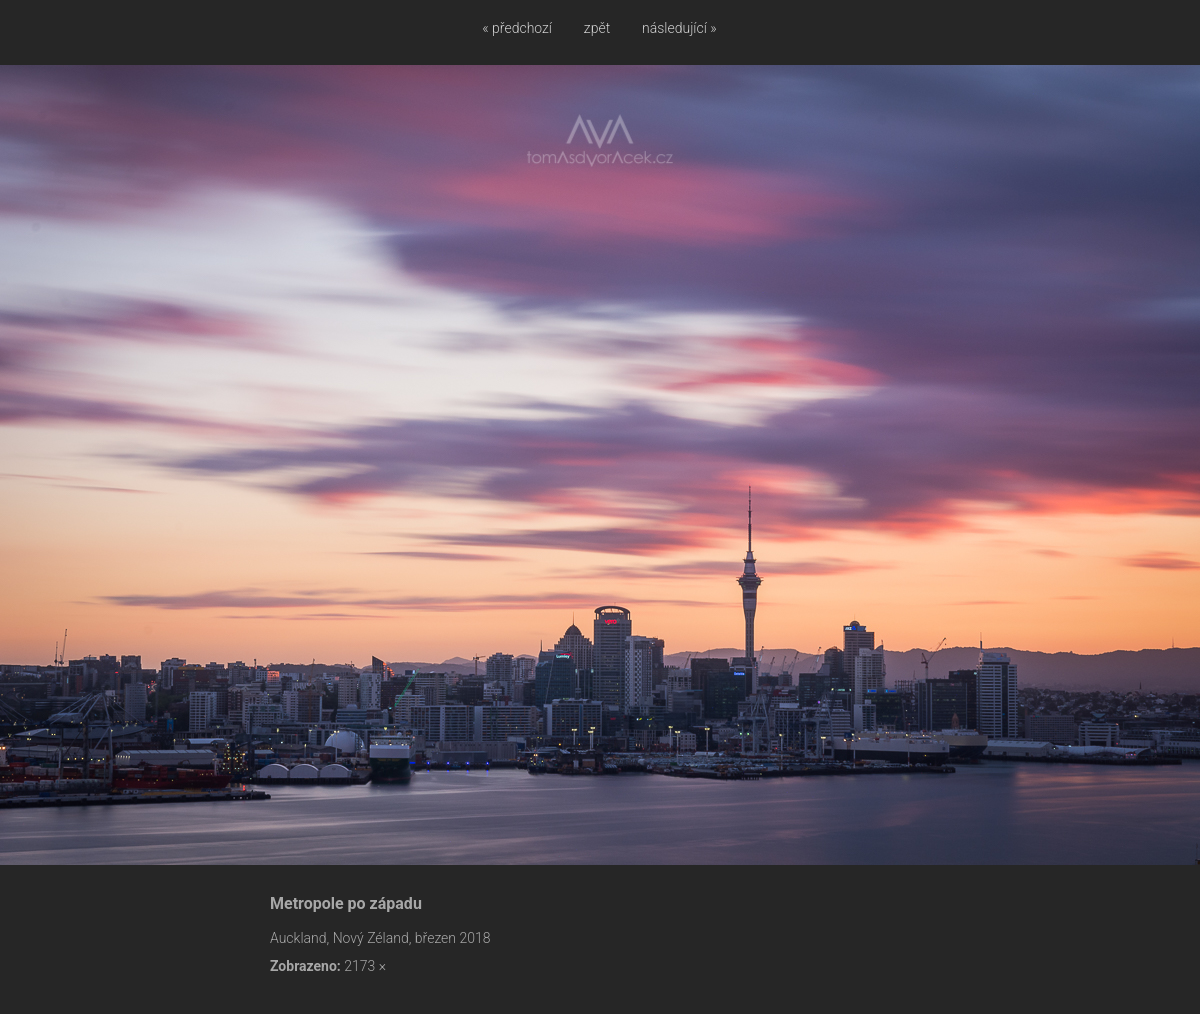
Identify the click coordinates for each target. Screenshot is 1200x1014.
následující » (679, 28)
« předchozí (517, 28)
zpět (597, 28)
